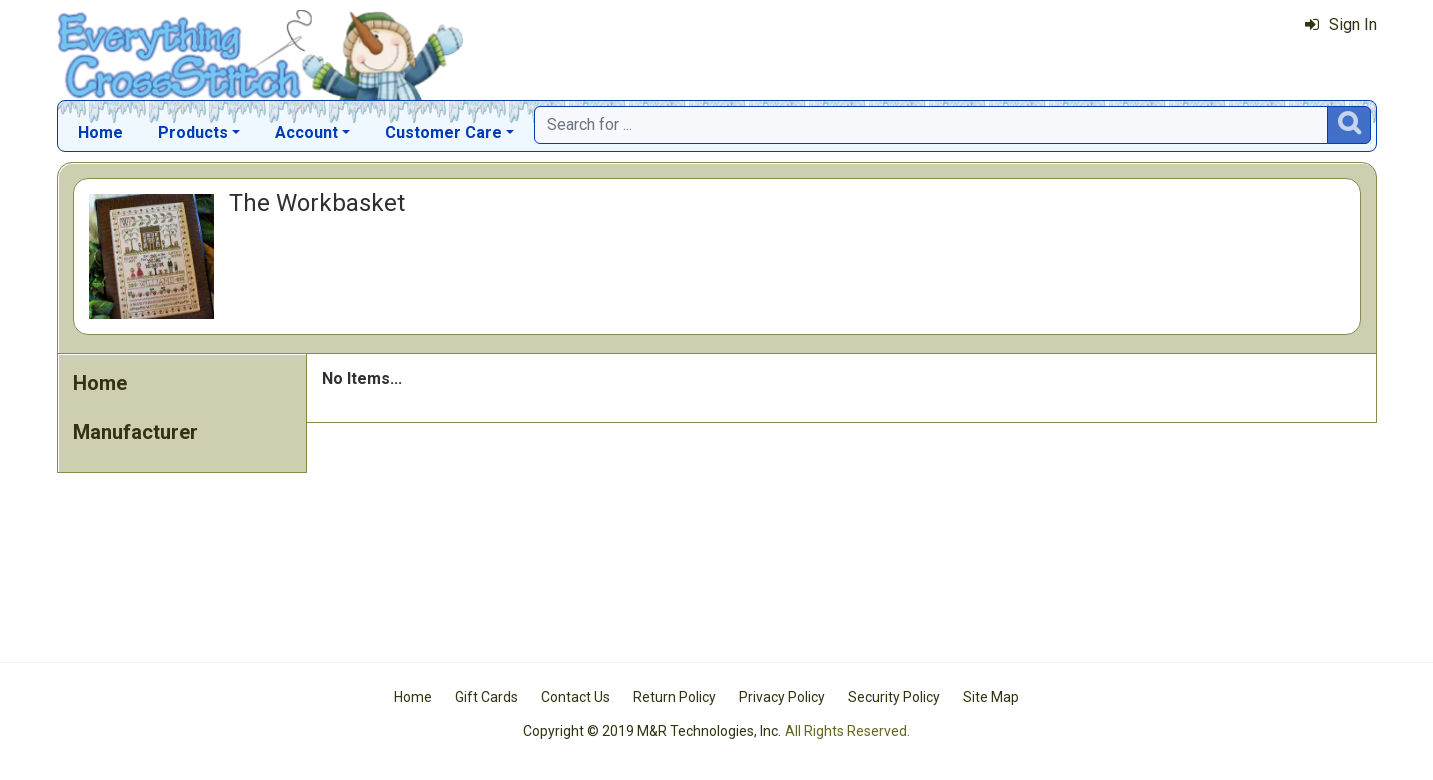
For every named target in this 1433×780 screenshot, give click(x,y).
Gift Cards (486, 697)
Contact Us (575, 697)
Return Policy (674, 697)
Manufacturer (135, 432)
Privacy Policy (782, 697)
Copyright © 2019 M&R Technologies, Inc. (652, 731)
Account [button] (306, 132)
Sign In (1341, 24)
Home (100, 132)
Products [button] (193, 132)
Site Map (991, 697)
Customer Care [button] (443, 132)
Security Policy (894, 697)
